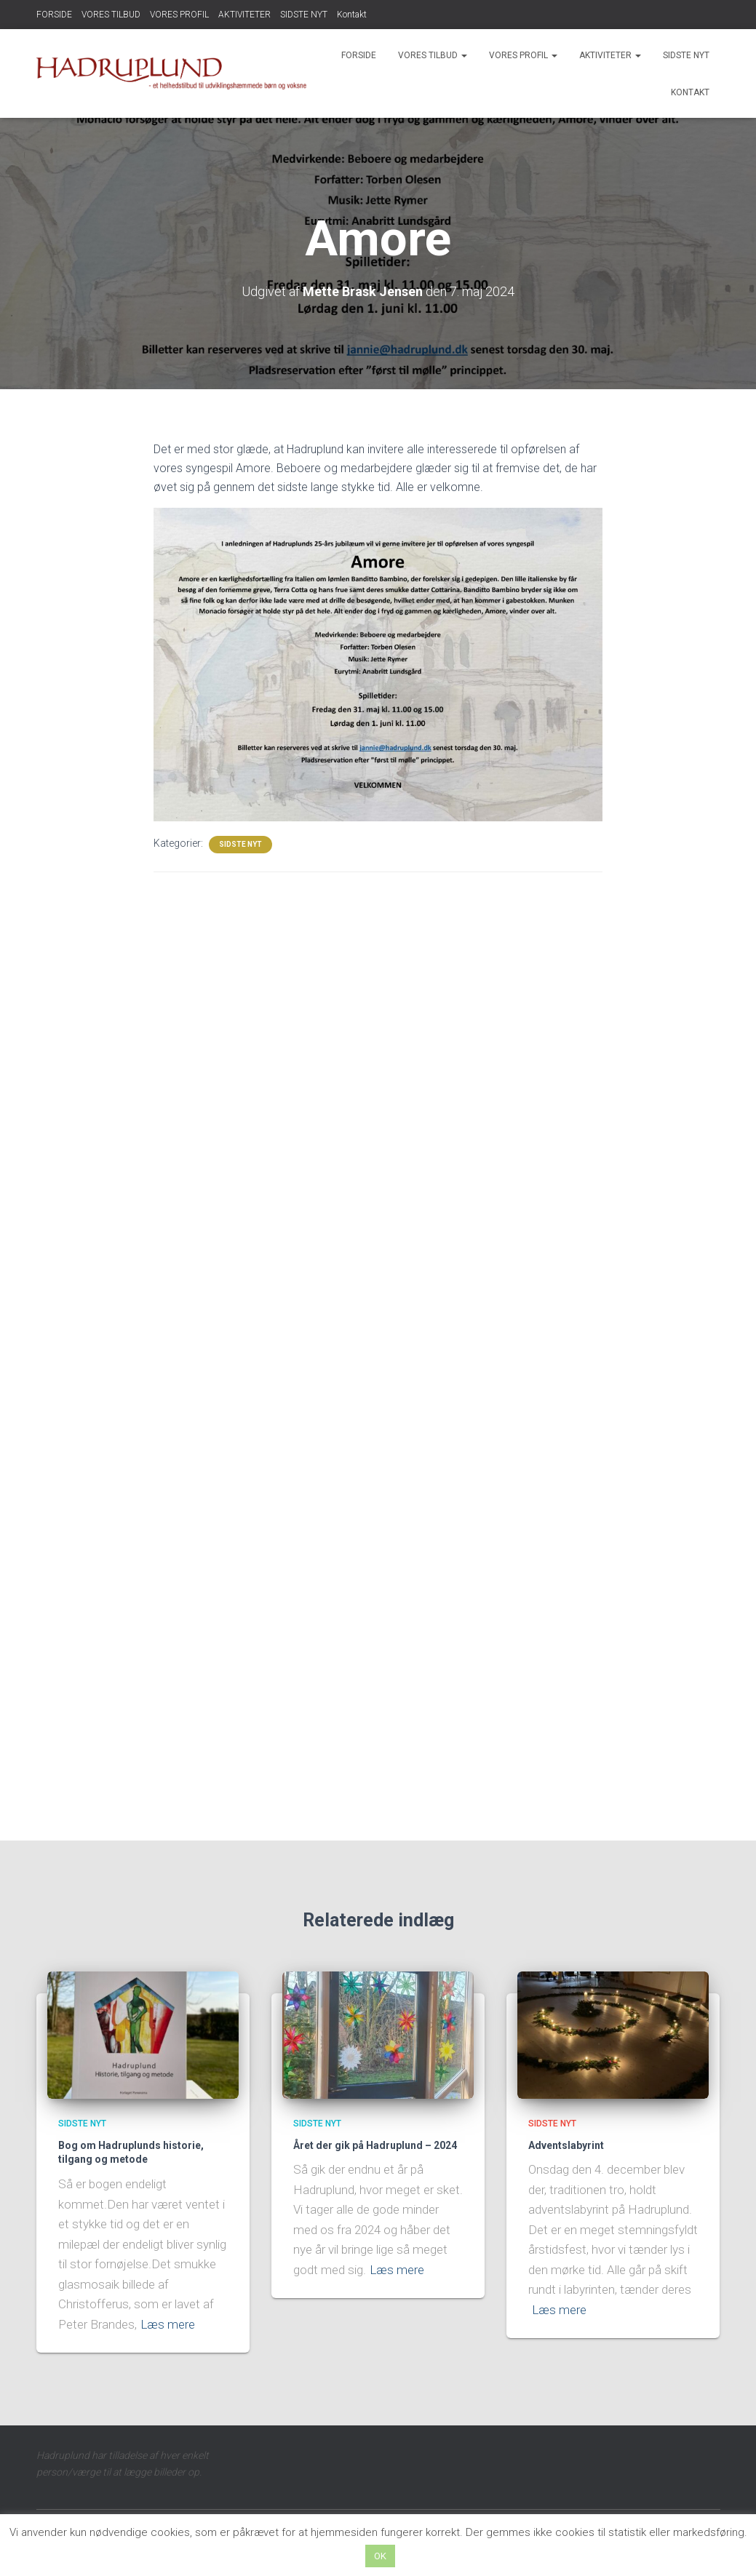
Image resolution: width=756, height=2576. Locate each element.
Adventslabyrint (566, 2145)
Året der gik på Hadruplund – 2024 (375, 2145)
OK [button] (380, 2556)
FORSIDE (54, 14)
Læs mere (167, 2324)
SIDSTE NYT (303, 14)
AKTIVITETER (244, 14)
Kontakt (352, 14)
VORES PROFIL (179, 14)
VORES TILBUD (110, 14)
